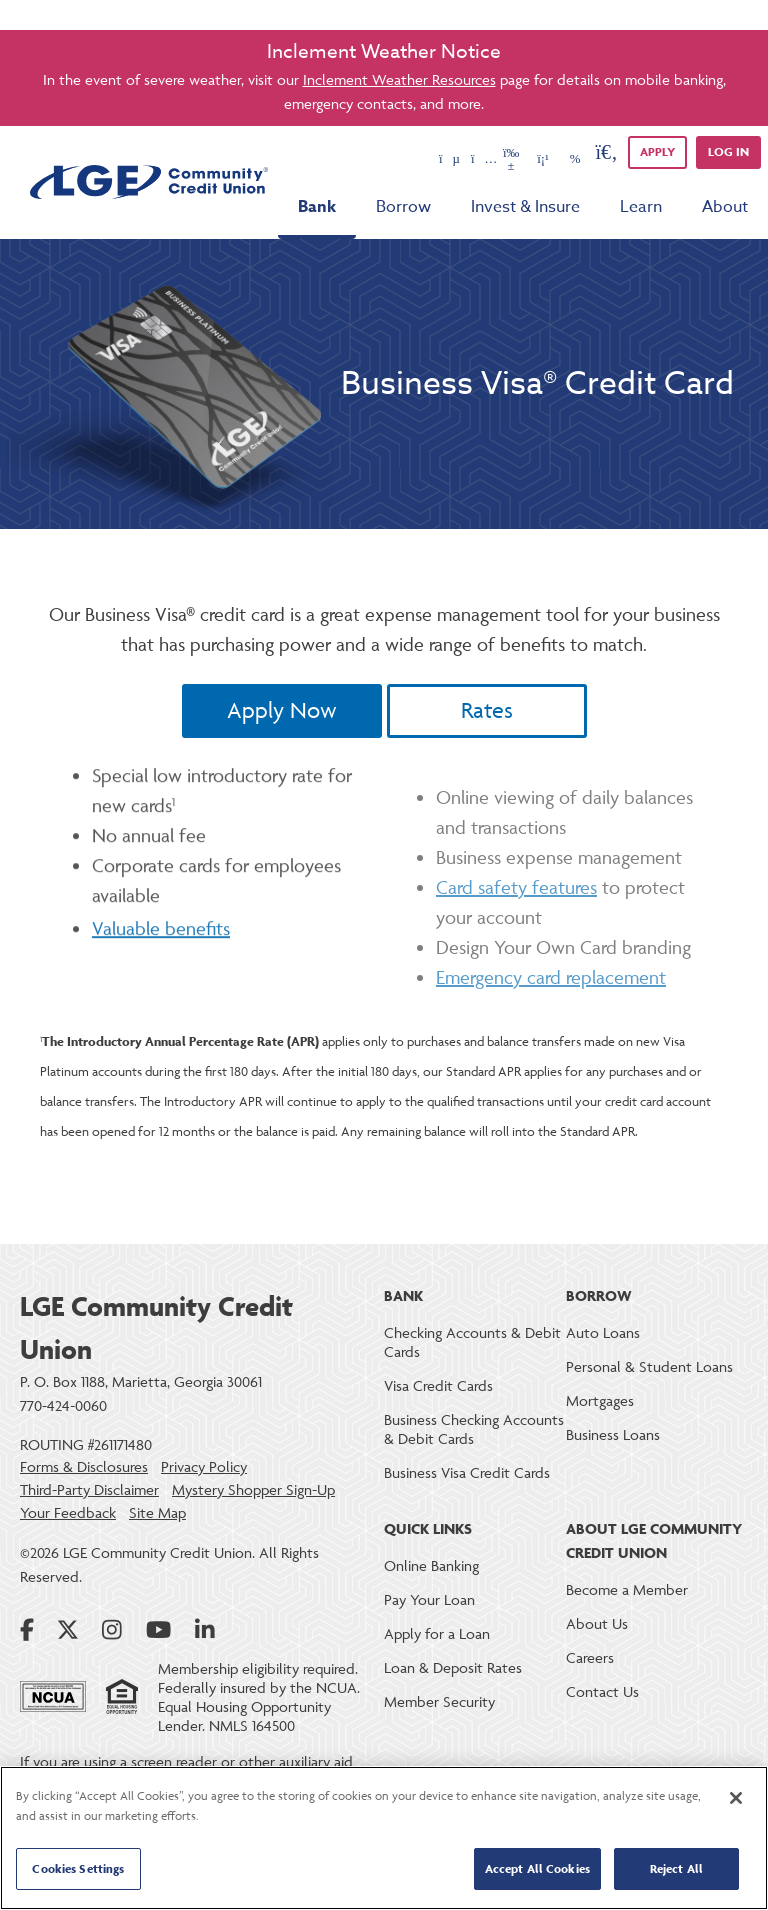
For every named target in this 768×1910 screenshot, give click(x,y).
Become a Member (627, 1589)
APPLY (657, 151)
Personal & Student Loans (649, 1366)
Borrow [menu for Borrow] (403, 207)
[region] (384, 1838)
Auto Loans (603, 1332)
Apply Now (282, 710)
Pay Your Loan (429, 1599)
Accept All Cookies (537, 1868)
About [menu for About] (725, 207)
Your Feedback (68, 1513)
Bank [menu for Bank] (317, 207)
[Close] (736, 1798)
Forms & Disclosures (84, 1467)
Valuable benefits (161, 969)
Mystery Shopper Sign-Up (253, 1490)
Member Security (439, 1701)
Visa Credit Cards (438, 1385)
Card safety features (516, 933)
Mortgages (600, 1400)
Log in (728, 151)
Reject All (676, 1868)
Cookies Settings (78, 1868)
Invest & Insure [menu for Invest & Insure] (525, 207)
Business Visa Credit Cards (467, 1472)
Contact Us (602, 1691)
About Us (597, 1623)
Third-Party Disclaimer (89, 1490)
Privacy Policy (204, 1467)
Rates (487, 710)
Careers (590, 1657)
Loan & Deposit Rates (453, 1667)
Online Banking (431, 1565)
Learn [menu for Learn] (641, 207)
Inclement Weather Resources (399, 79)
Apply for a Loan (437, 1633)
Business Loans (613, 1434)
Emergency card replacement (551, 1023)
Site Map (157, 1513)
